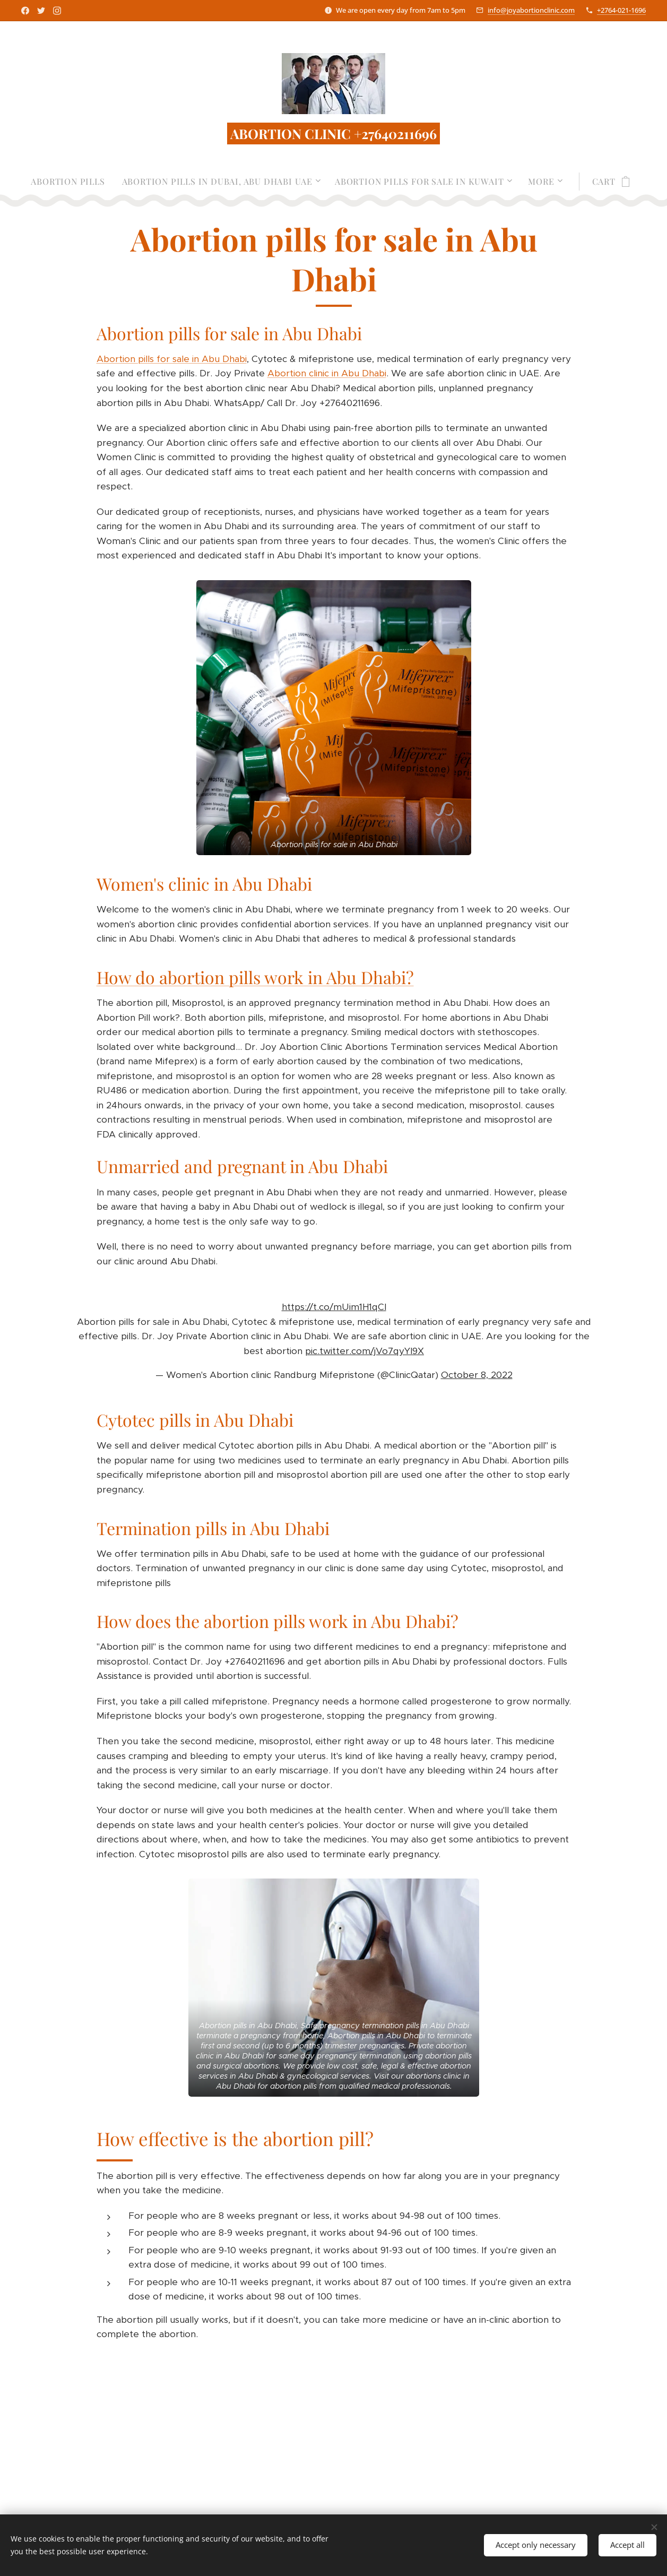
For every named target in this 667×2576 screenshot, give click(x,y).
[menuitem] (72, 181)
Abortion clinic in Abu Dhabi (326, 374)
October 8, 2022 (476, 1375)
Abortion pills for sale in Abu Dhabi (171, 359)
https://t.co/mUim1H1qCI (333, 1307)
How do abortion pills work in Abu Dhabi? (254, 977)
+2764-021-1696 (621, 10)
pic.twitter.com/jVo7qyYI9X (364, 1351)
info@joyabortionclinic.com (531, 10)
